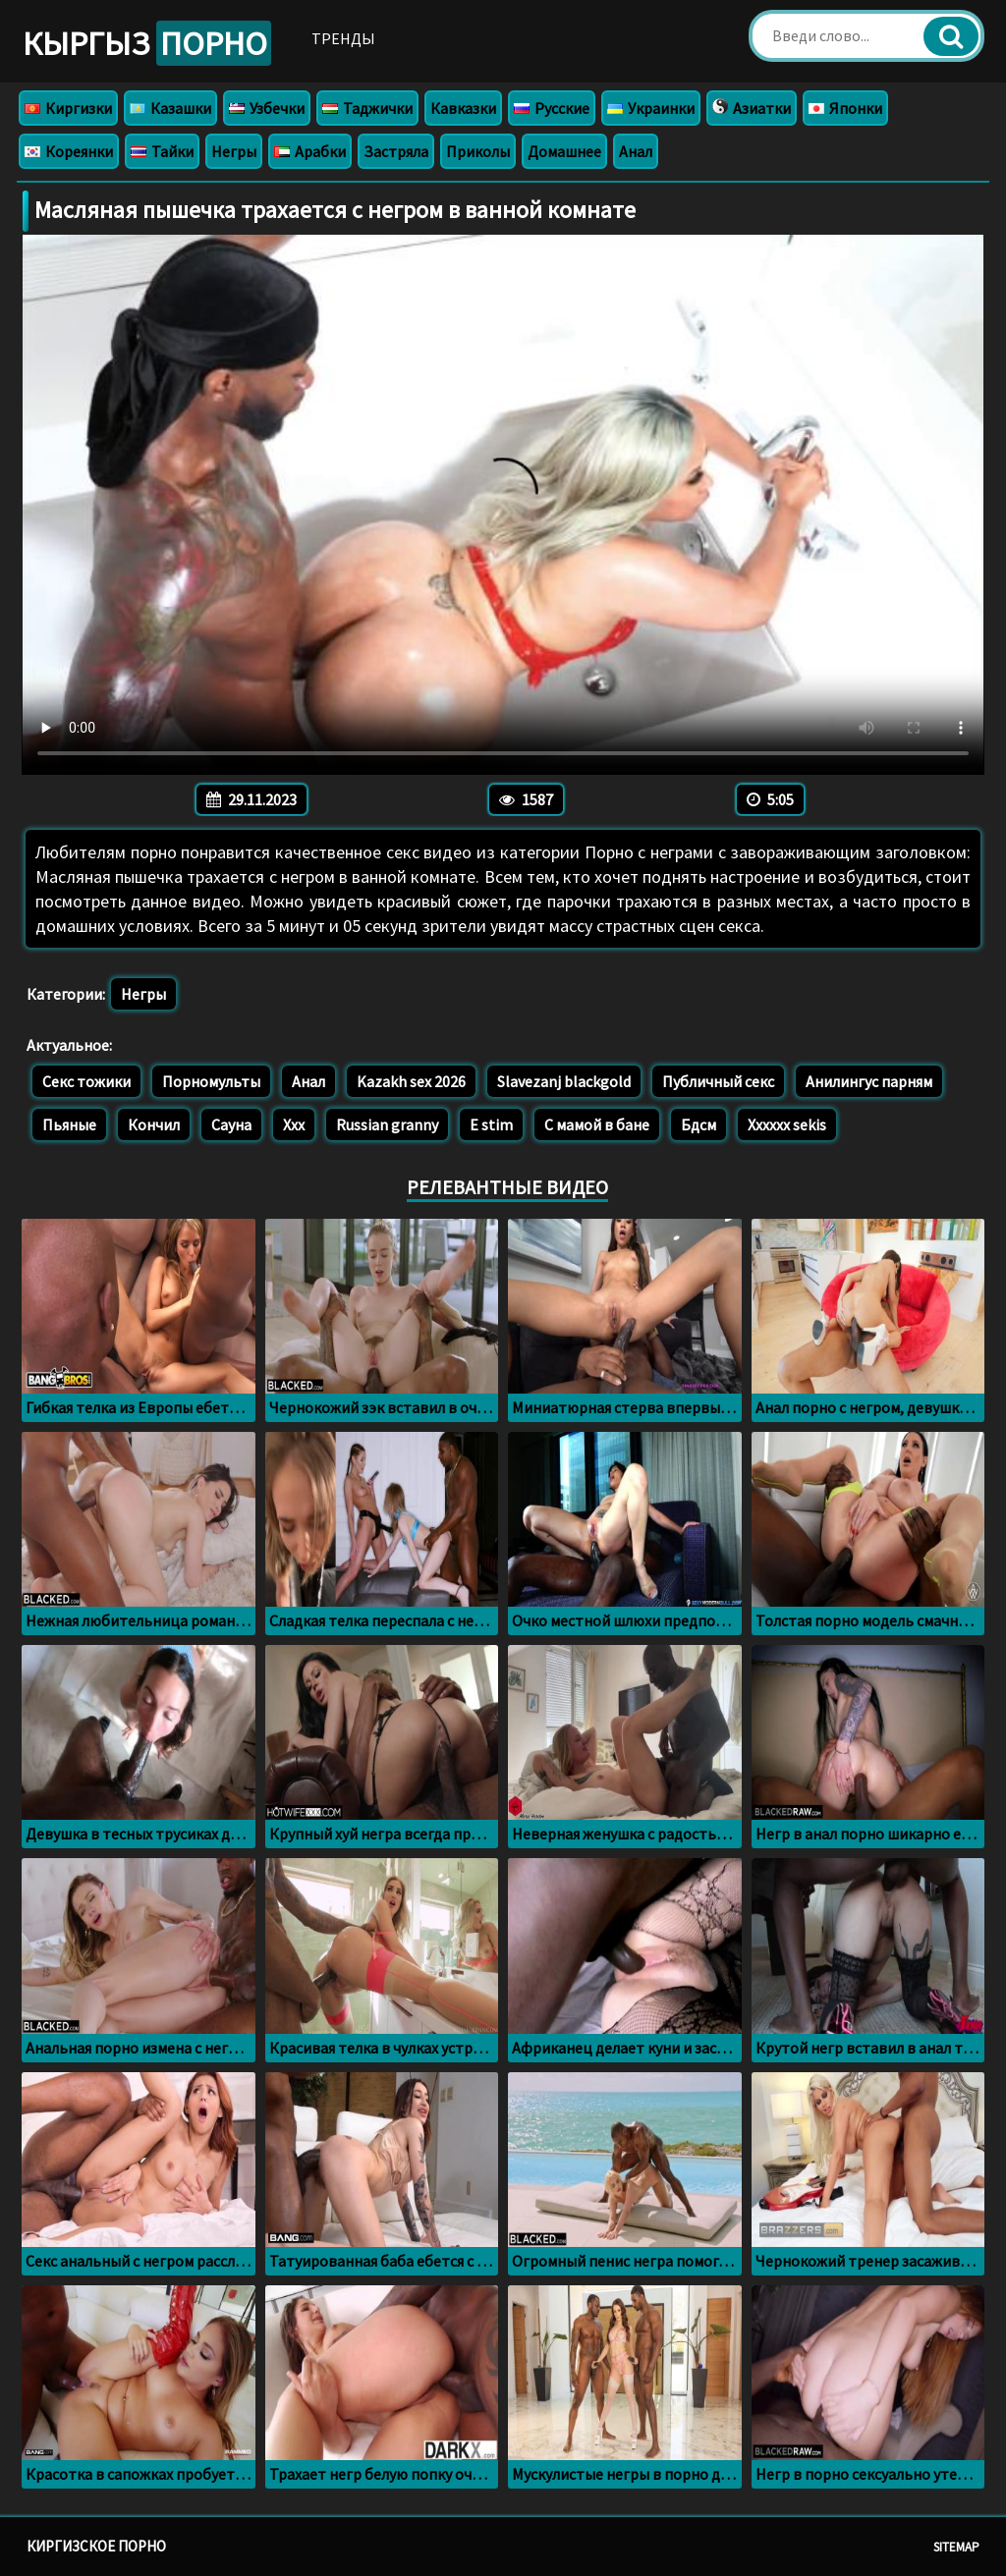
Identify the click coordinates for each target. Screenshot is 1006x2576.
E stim (491, 1124)
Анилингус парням (869, 1081)
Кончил (154, 1124)
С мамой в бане (596, 1124)
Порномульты (211, 1081)
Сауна (231, 1124)
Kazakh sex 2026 (411, 1081)
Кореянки (69, 151)
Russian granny (387, 1124)
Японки (845, 108)
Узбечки (267, 108)
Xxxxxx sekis (787, 1124)
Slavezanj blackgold (564, 1081)
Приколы (478, 151)
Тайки (162, 151)
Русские (551, 108)
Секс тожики (86, 1081)
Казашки (170, 108)
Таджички (367, 108)
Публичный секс (718, 1081)
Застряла (395, 151)
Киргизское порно (96, 2546)
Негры (233, 151)
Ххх (294, 1124)
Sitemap (956, 2547)
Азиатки (751, 108)
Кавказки (463, 108)
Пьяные (69, 1124)
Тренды (343, 38)
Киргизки (68, 108)
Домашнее (564, 151)
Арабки (310, 151)
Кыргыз (147, 43)
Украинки (651, 108)
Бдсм (698, 1124)
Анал (635, 151)
